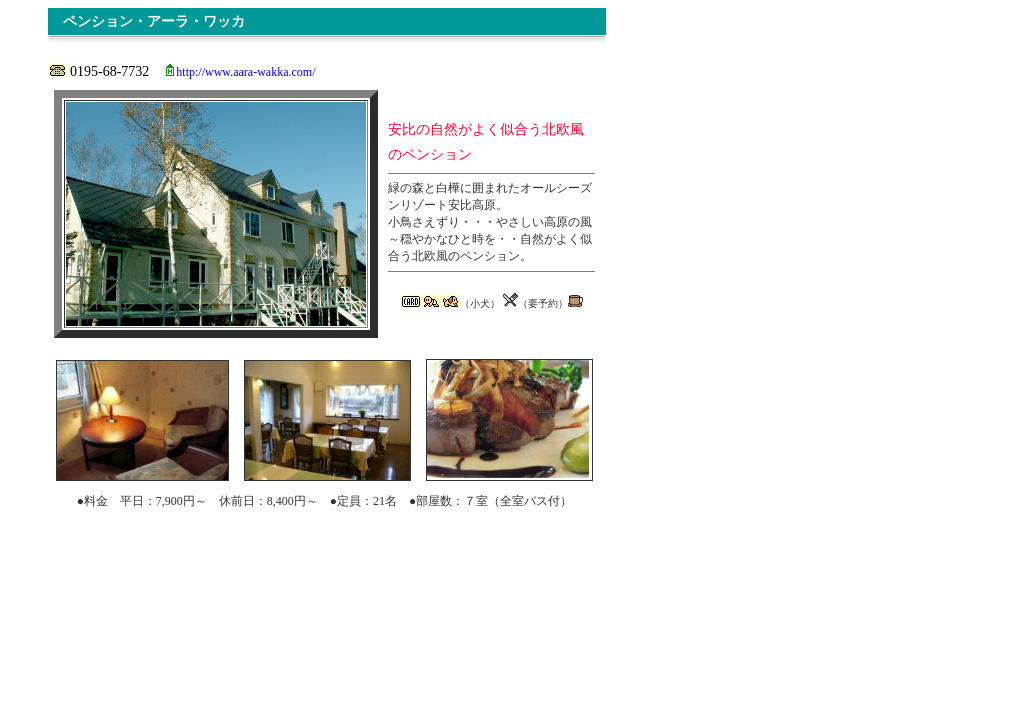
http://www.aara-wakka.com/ (245, 72)
